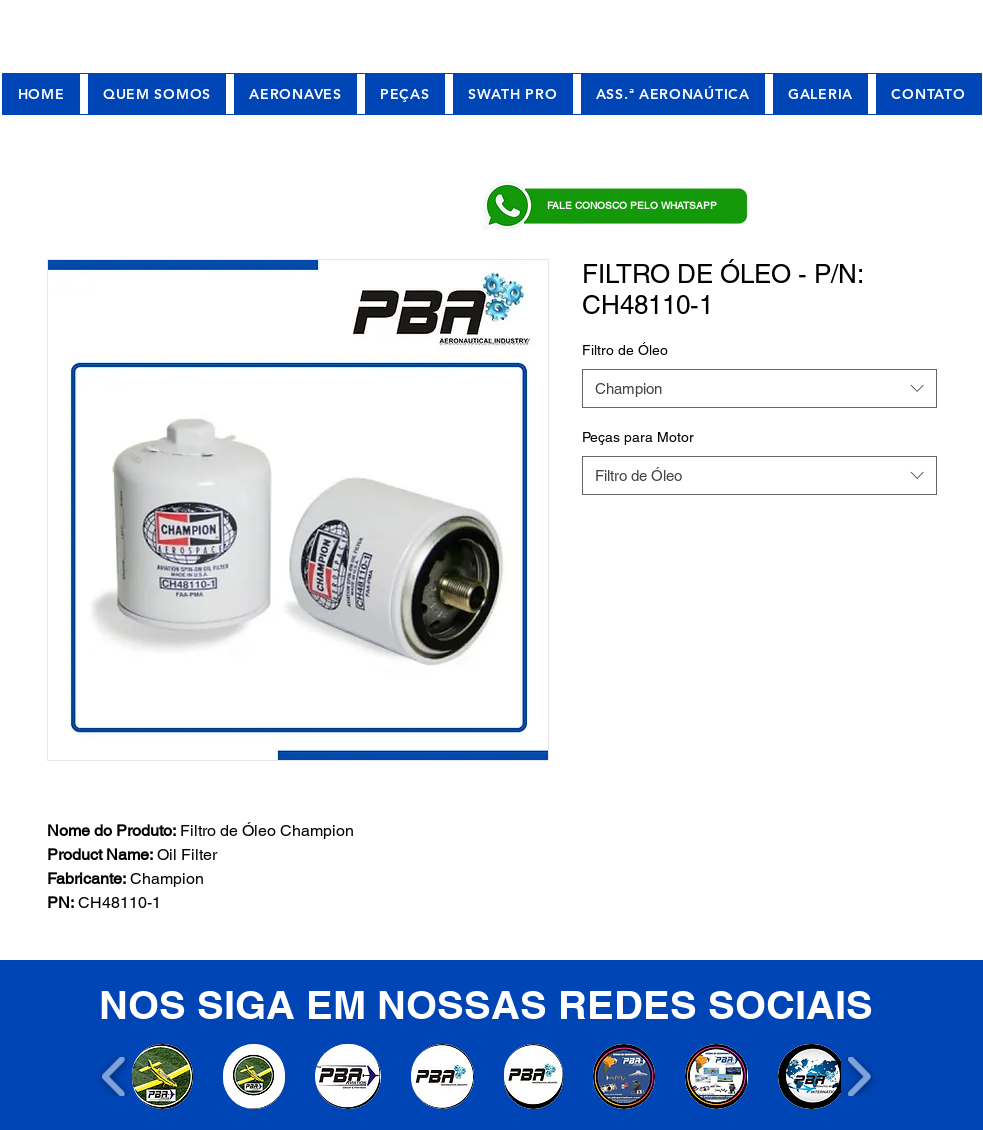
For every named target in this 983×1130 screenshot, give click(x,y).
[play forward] (858, 1076)
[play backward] (114, 1076)
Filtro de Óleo (625, 350)
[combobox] (759, 388)
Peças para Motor (638, 437)
